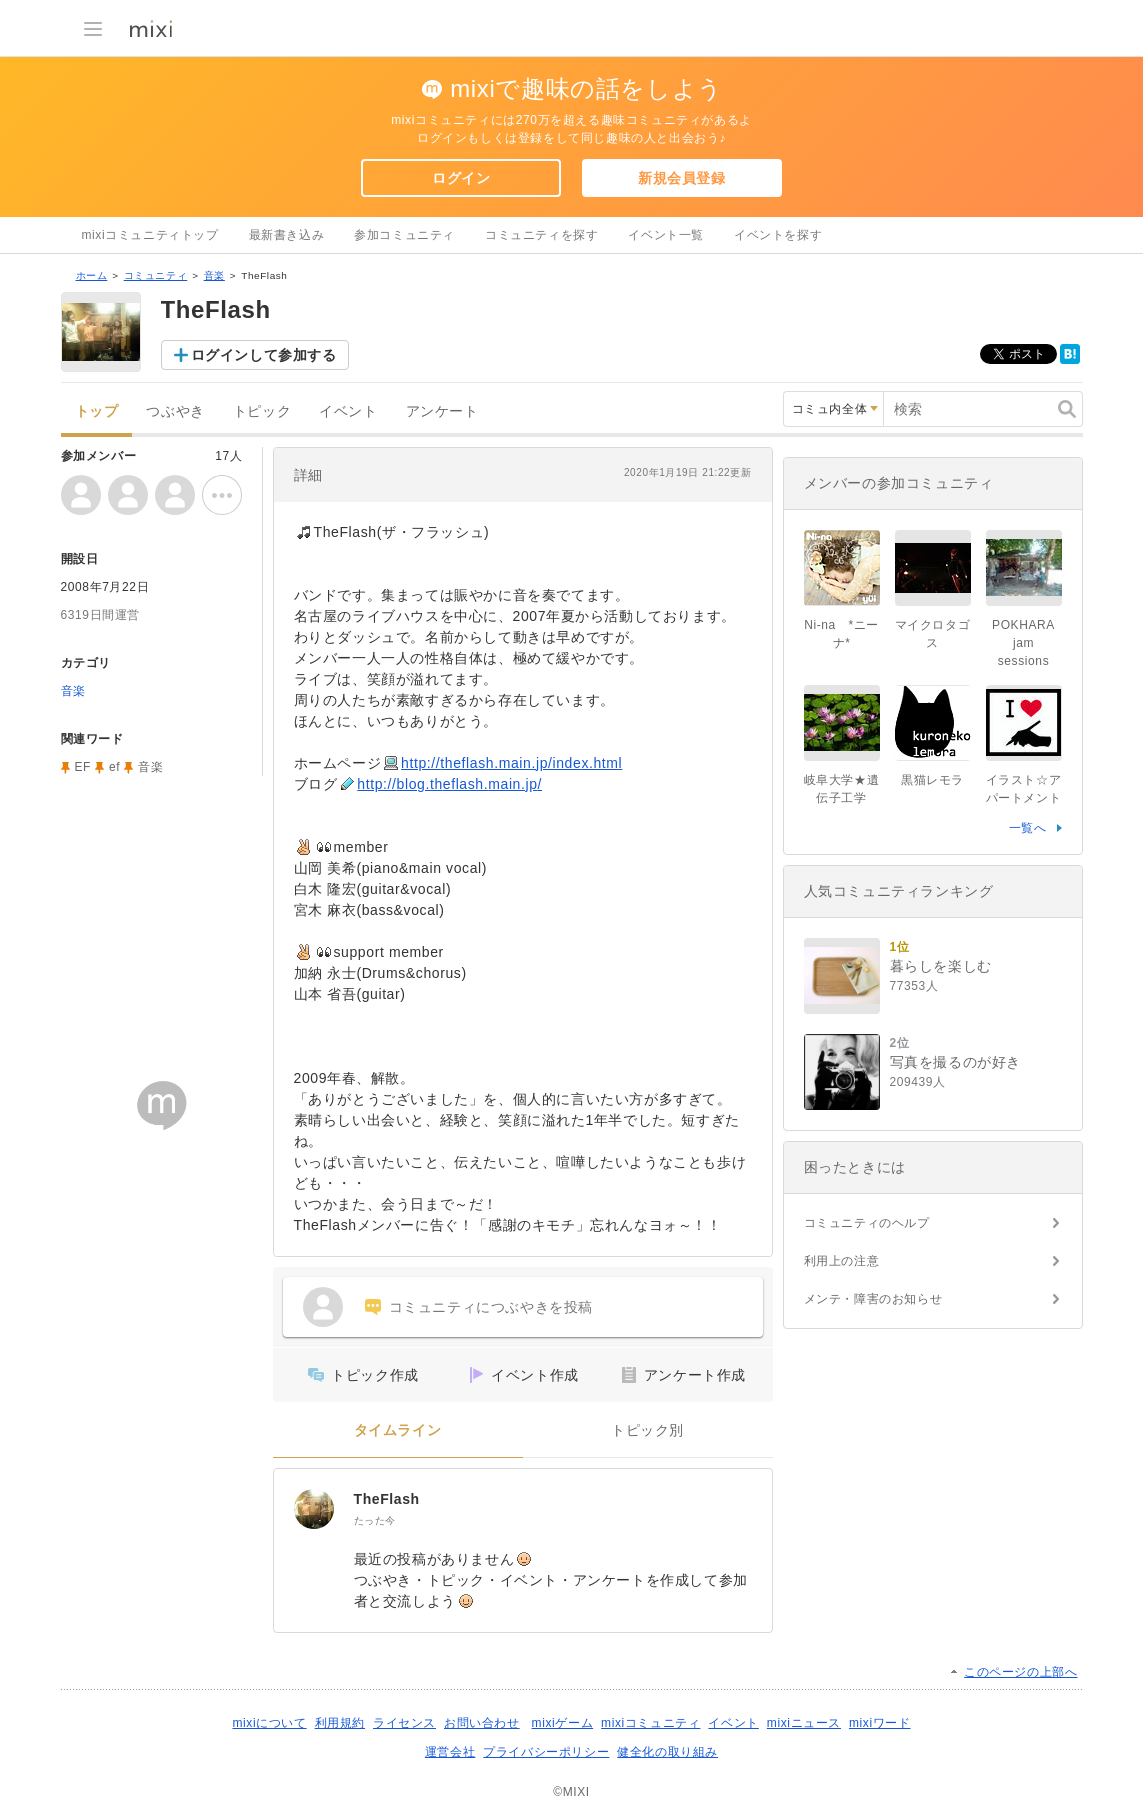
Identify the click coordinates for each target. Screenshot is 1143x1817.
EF (83, 767)
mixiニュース (804, 1723)
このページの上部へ (1020, 1672)
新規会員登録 (682, 178)
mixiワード (880, 1723)
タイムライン (398, 1430)
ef (114, 767)
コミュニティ (156, 275)
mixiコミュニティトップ (150, 235)
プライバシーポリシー (546, 1752)
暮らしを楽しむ (941, 966)
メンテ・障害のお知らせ (873, 1299)
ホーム (92, 275)
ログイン (461, 178)
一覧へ (1028, 828)
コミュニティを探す (541, 235)
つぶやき (175, 411)
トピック (262, 411)
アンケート (442, 411)
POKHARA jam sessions (1023, 643)
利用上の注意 (842, 1261)
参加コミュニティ (404, 235)
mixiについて (269, 1723)
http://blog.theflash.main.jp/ (449, 784)
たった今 (375, 1520)
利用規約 (340, 1723)
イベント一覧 (666, 235)
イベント (348, 411)
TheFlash (387, 1499)
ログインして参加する (264, 355)
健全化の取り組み (667, 1752)
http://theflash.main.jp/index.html (511, 763)
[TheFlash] (314, 1509)
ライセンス (404, 1723)
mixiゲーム (563, 1723)
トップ (97, 411)
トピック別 (647, 1430)
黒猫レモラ (932, 780)
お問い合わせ (482, 1723)
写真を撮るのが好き (955, 1062)
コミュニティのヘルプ (867, 1223)
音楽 (214, 275)
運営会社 (450, 1752)
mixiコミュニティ (650, 1723)
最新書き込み (287, 235)
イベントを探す (778, 235)
